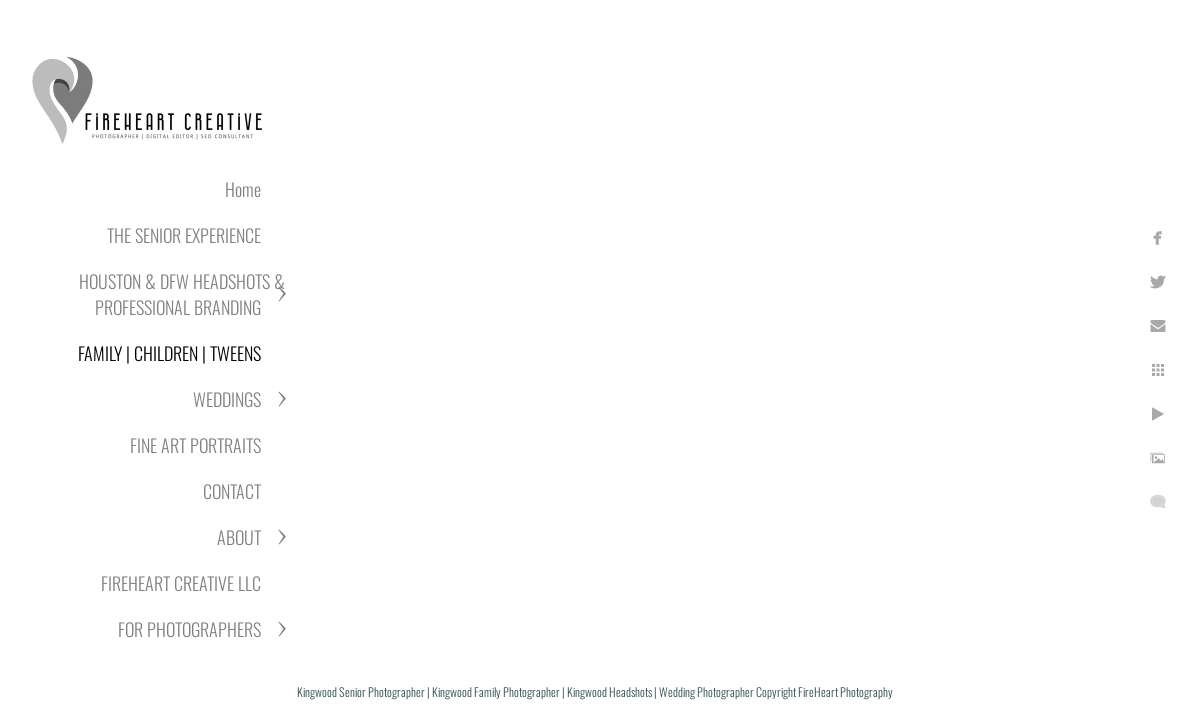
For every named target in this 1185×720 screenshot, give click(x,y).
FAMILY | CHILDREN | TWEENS (169, 353)
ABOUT (239, 537)
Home (243, 189)
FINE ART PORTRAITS (195, 445)
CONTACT (232, 491)
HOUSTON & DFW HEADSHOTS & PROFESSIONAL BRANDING (182, 294)
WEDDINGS (227, 399)
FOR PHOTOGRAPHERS (189, 629)
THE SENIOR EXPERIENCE (184, 235)
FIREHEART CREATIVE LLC (181, 583)
